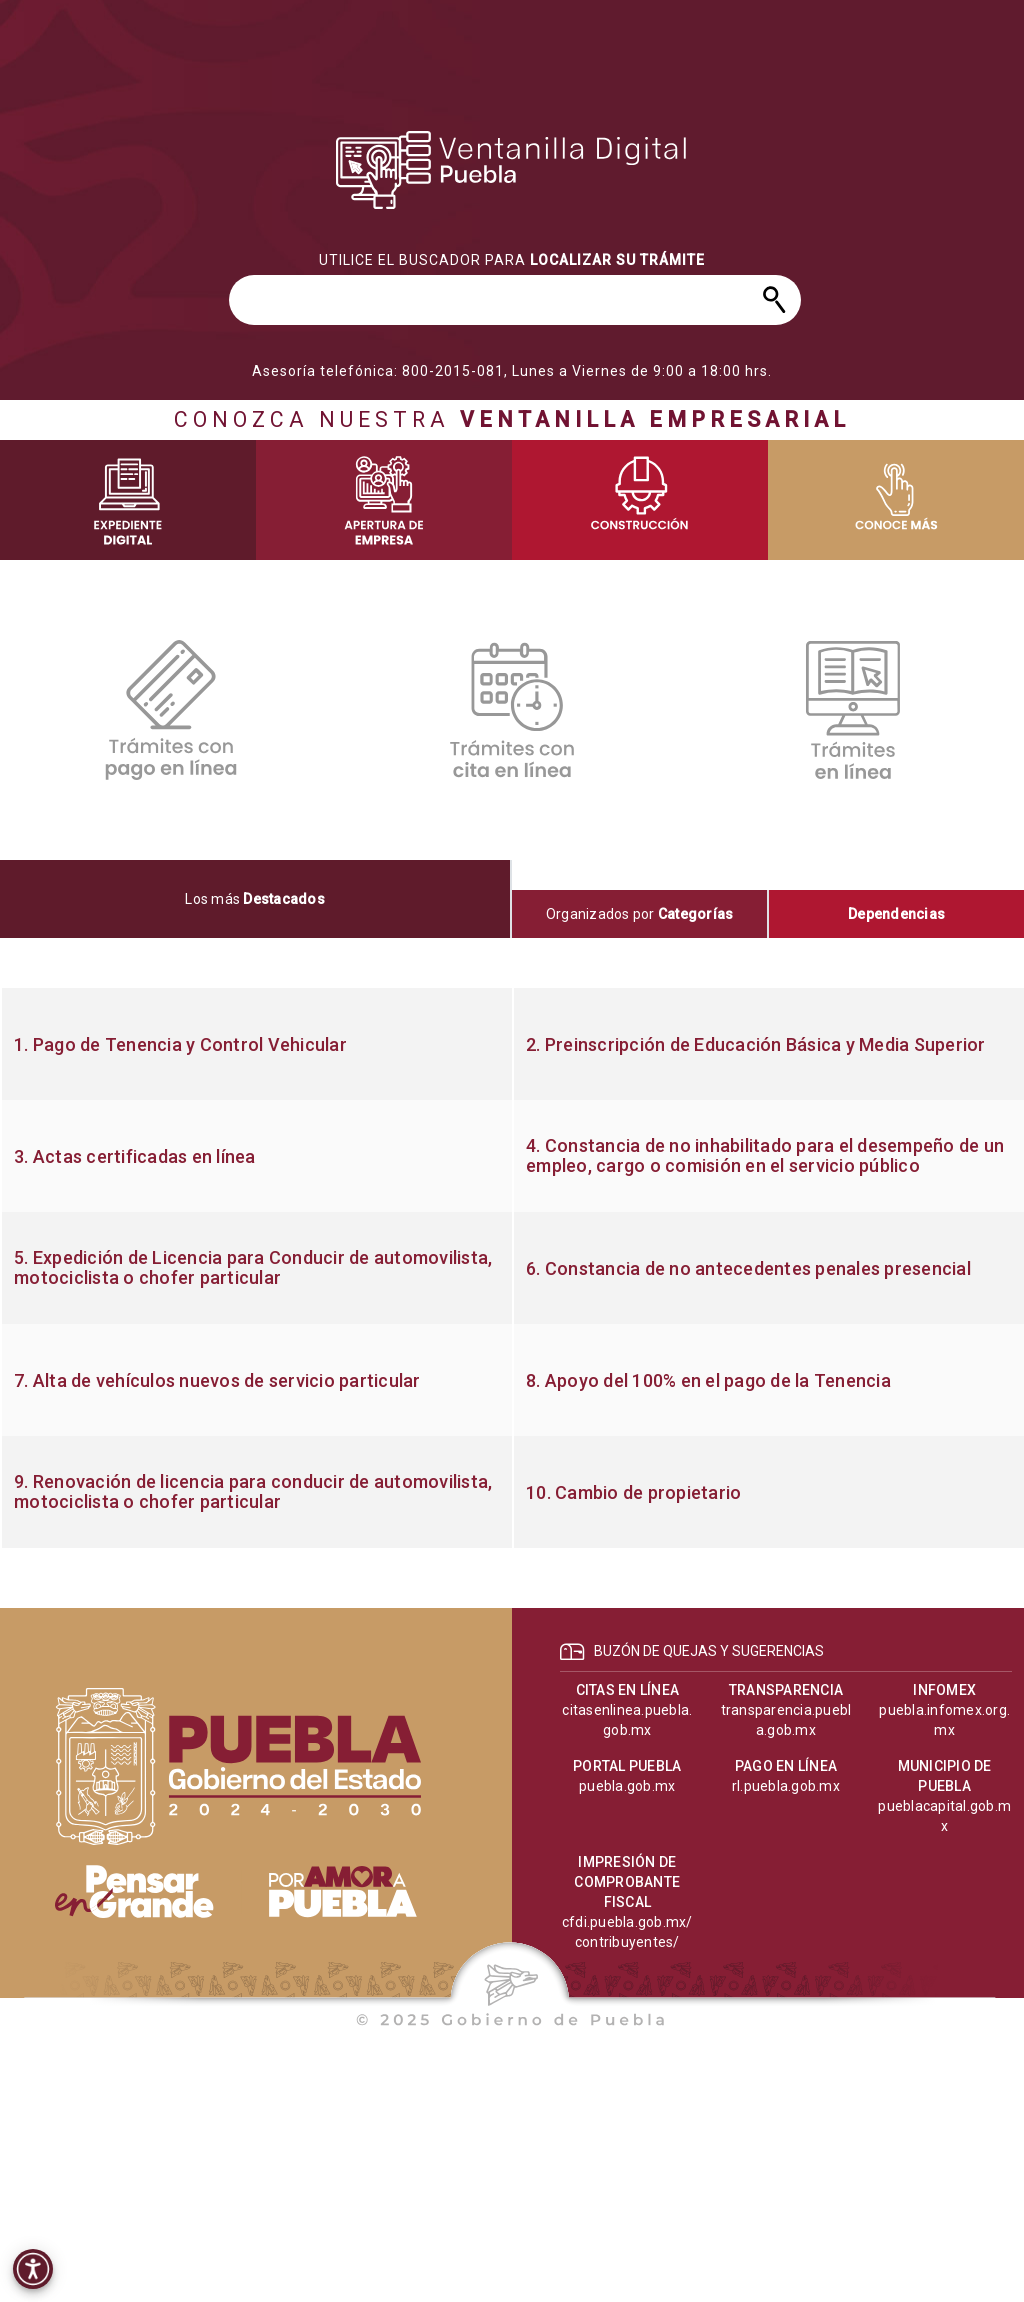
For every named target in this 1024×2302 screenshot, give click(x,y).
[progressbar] (257, 1004)
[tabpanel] (512, 1268)
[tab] (256, 899)
